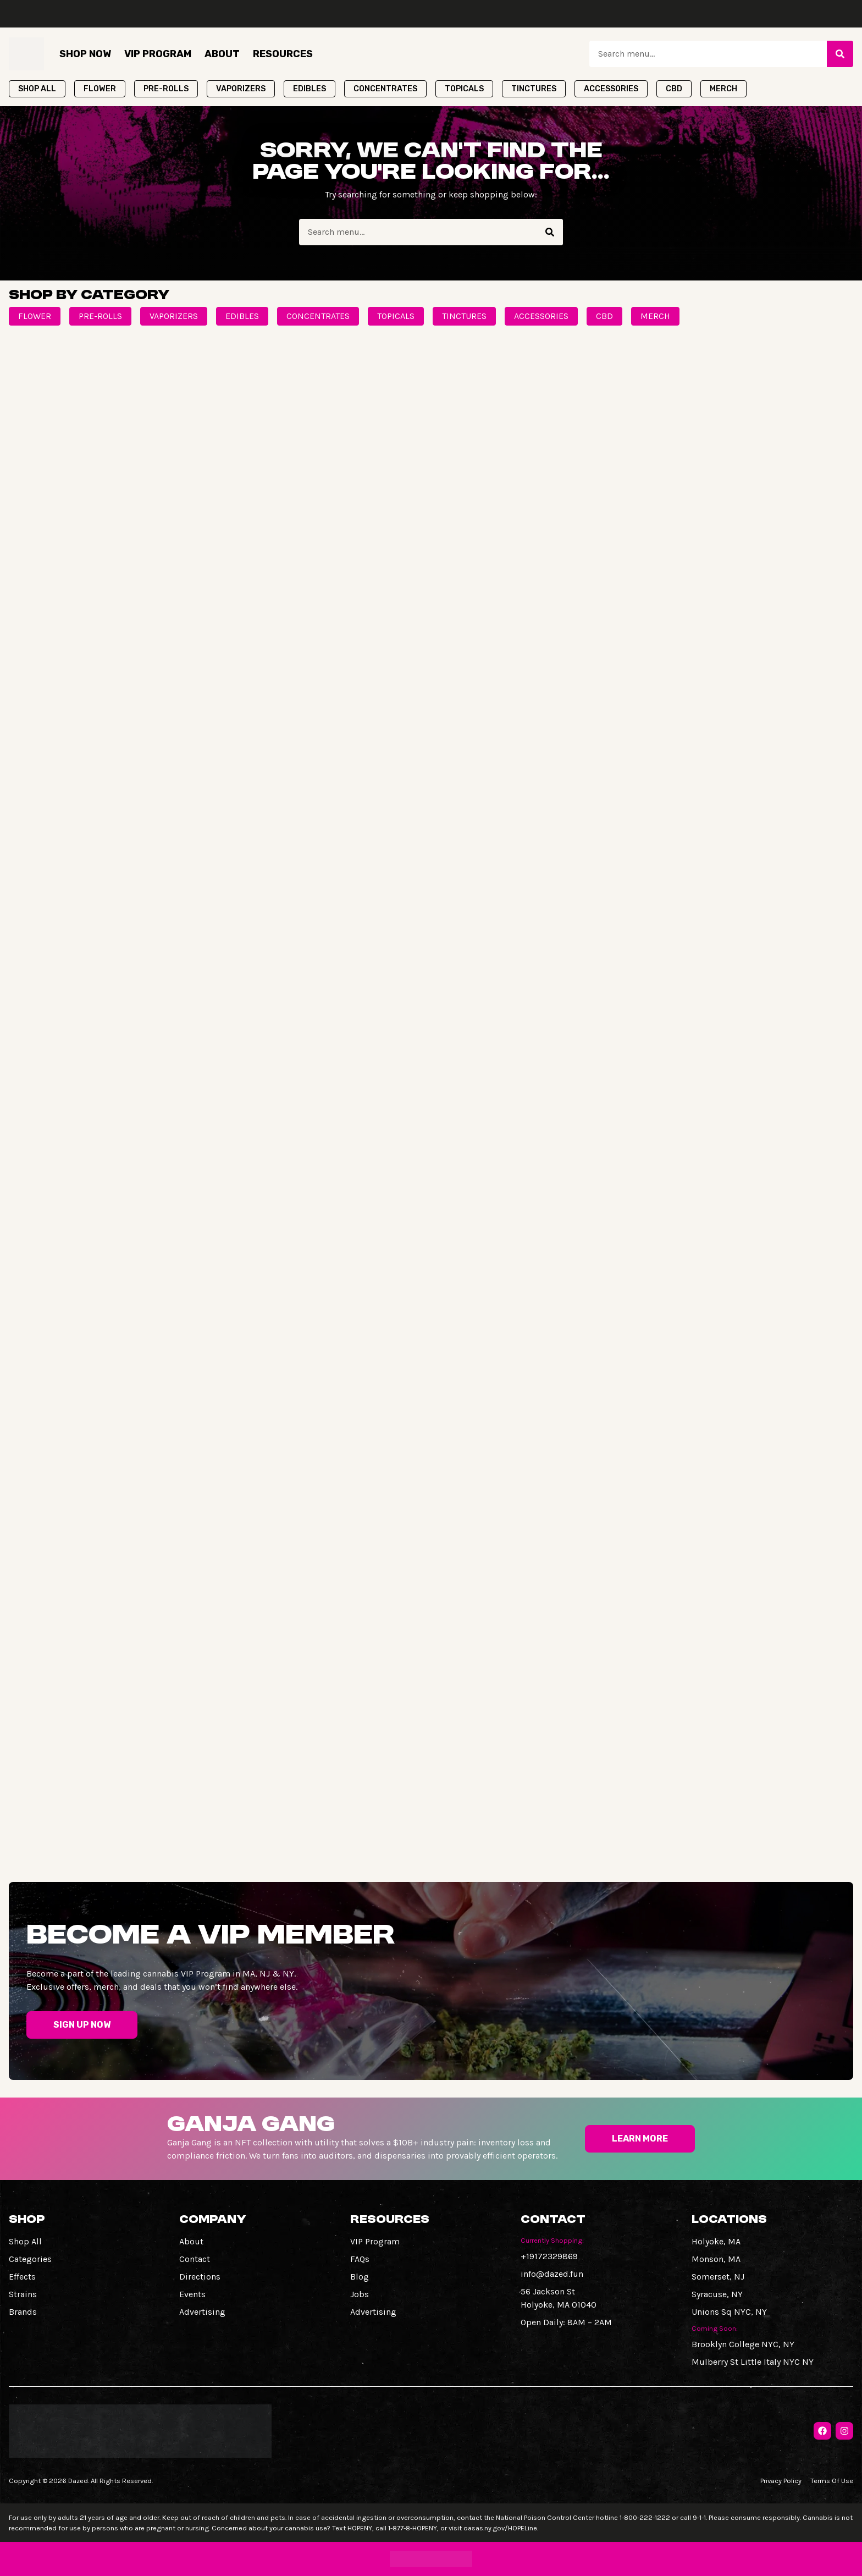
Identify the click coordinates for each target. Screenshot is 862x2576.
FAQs (359, 2259)
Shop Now (85, 54)
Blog (359, 2276)
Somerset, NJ (718, 2276)
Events (192, 2294)
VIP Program (157, 54)
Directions (199, 2276)
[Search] (840, 54)
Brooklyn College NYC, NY (743, 2344)
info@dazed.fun (552, 2274)
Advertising (202, 2312)
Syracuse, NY (717, 2294)
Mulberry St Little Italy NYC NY (753, 2362)
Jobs (359, 2294)
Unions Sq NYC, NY (729, 2312)
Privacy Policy (781, 2480)
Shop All (25, 2241)
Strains (23, 2294)
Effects (22, 2276)
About (222, 54)
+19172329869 (549, 2256)
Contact (194, 2259)
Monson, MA (716, 2259)
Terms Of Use (831, 2480)
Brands (23, 2312)
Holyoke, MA (716, 2241)
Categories (30, 2259)
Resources (283, 54)
